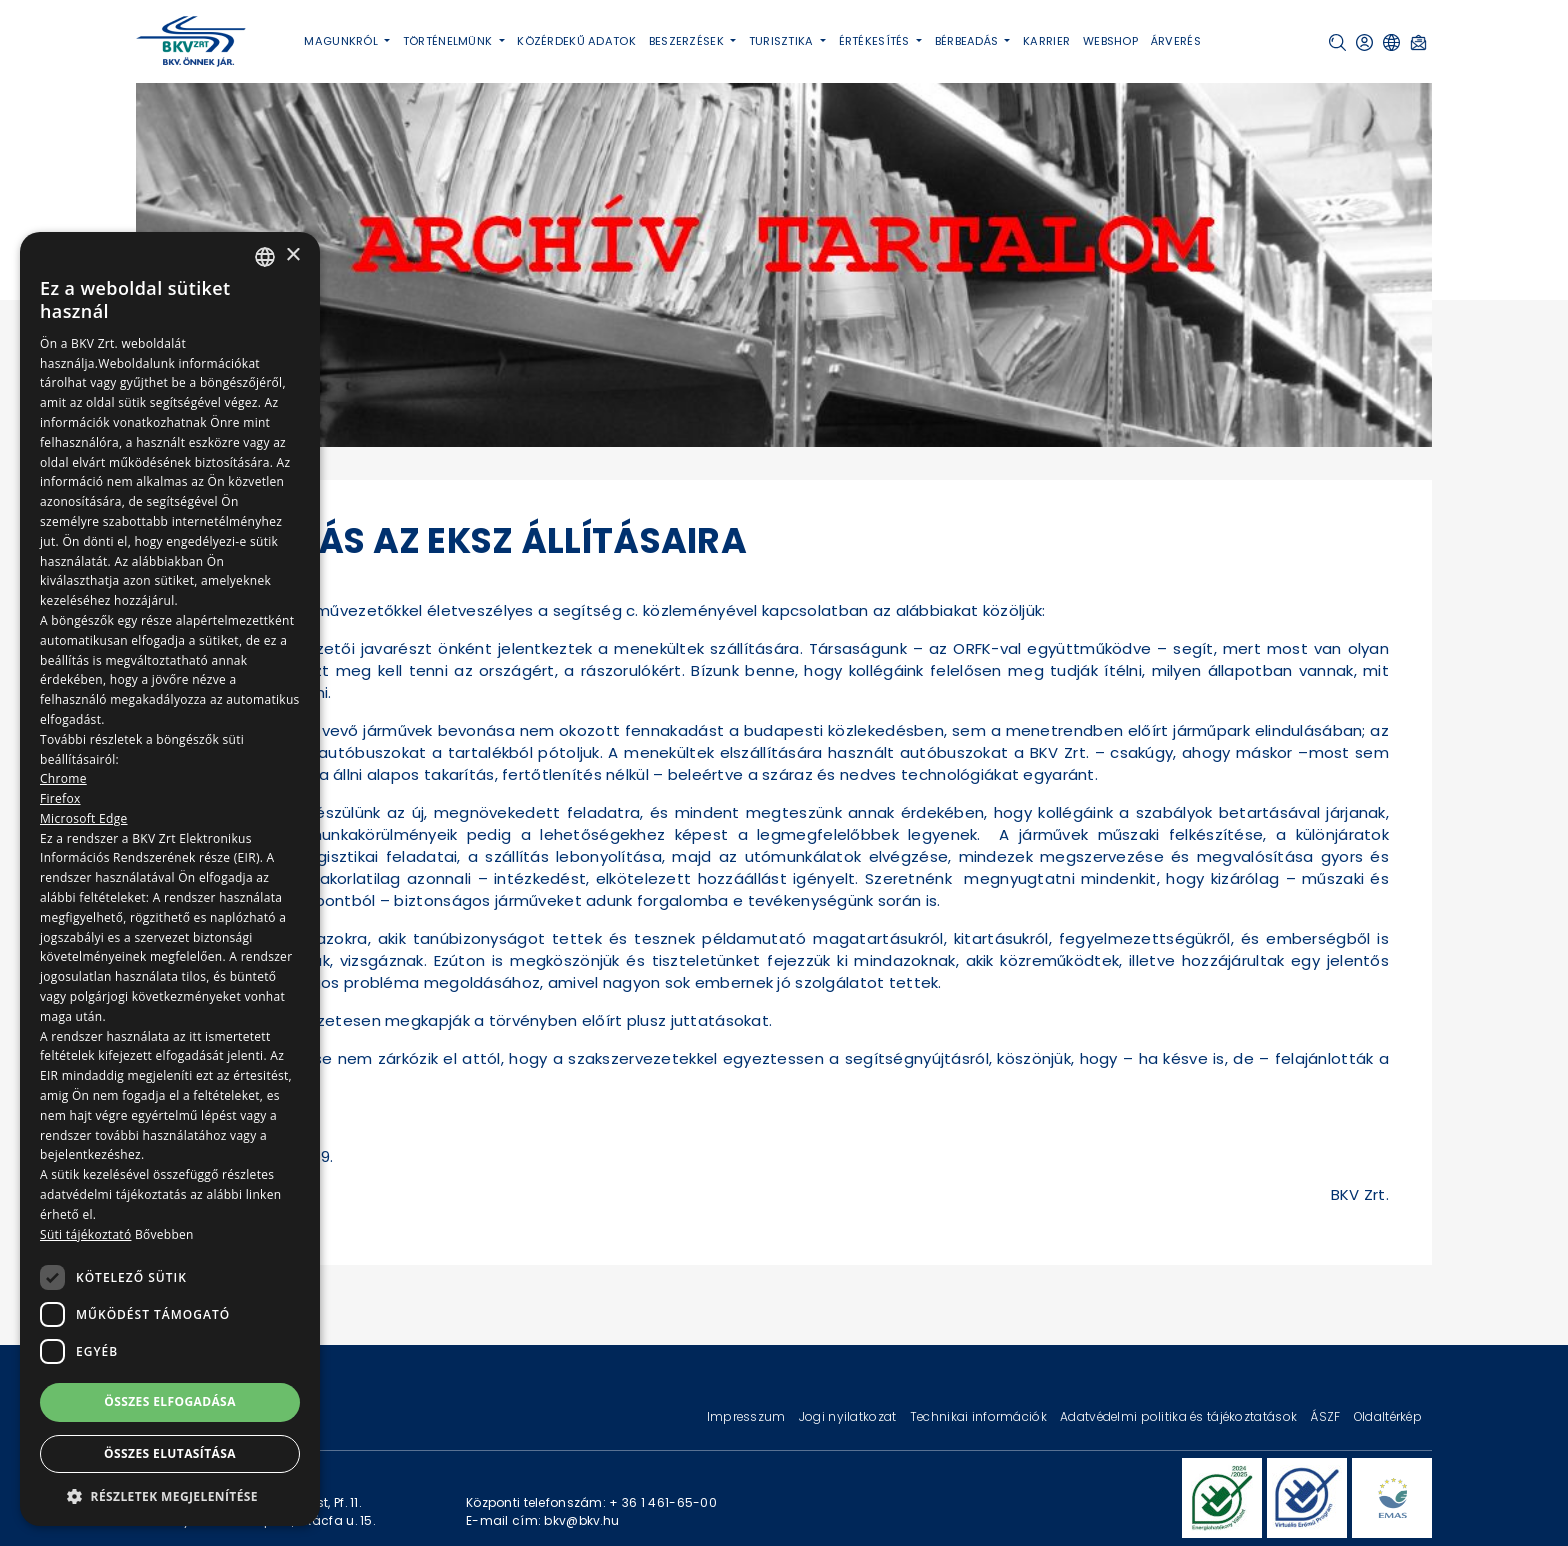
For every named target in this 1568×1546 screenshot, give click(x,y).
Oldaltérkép (1388, 1416)
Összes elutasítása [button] (170, 1453)
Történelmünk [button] (449, 41)
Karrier (1046, 41)
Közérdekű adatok (576, 41)
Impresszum (748, 1416)
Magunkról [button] (342, 41)
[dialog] (170, 879)
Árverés (1176, 41)
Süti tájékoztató (85, 1234)
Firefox (60, 798)
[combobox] (265, 257)
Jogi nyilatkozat (849, 1416)
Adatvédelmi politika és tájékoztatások (1180, 1416)
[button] (1337, 42)
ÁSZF (1326, 1416)
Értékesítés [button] (876, 41)
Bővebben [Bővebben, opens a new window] (164, 1234)
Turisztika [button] (783, 41)
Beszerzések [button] (688, 41)
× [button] (292, 255)
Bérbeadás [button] (968, 41)
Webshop (1110, 41)
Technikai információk (980, 1416)
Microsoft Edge (84, 818)
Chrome (63, 778)
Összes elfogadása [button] (170, 1401)
